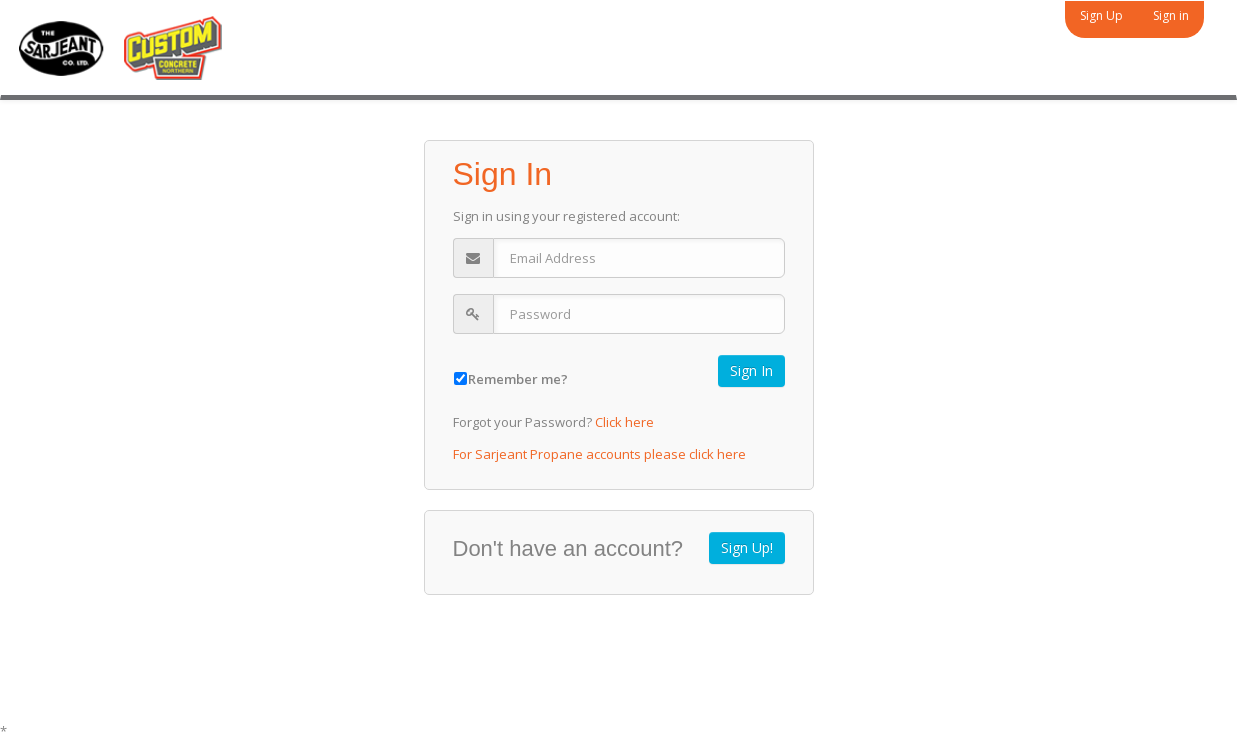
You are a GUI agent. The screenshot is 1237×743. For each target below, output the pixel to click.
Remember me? (518, 379)
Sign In (751, 370)
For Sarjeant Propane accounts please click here (599, 454)
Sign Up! (747, 547)
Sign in (1171, 15)
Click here (624, 422)
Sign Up (1101, 15)
